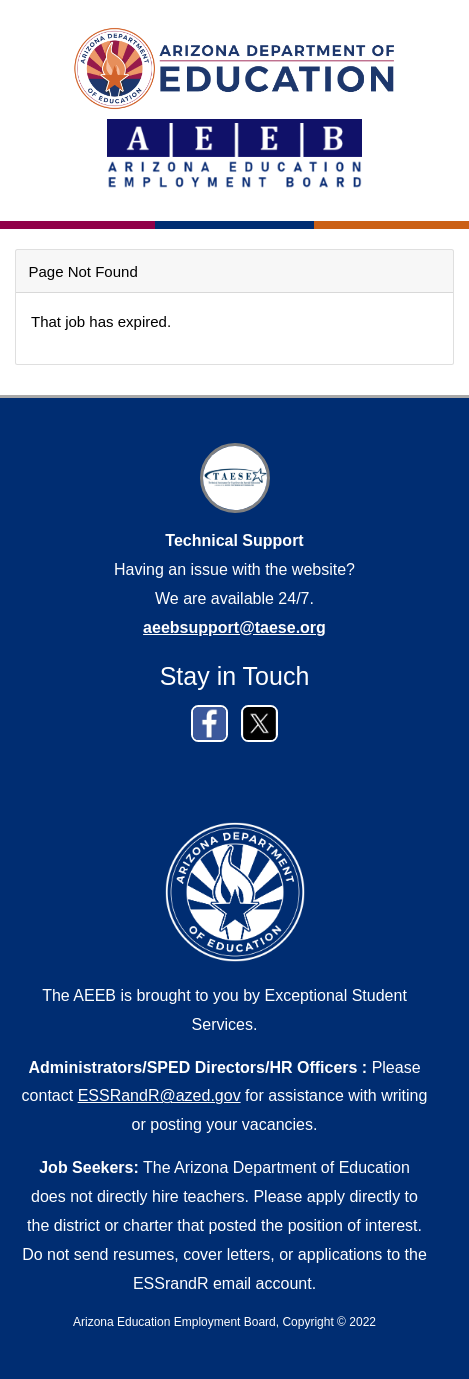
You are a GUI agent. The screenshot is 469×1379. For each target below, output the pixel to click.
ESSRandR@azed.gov (159, 1095)
